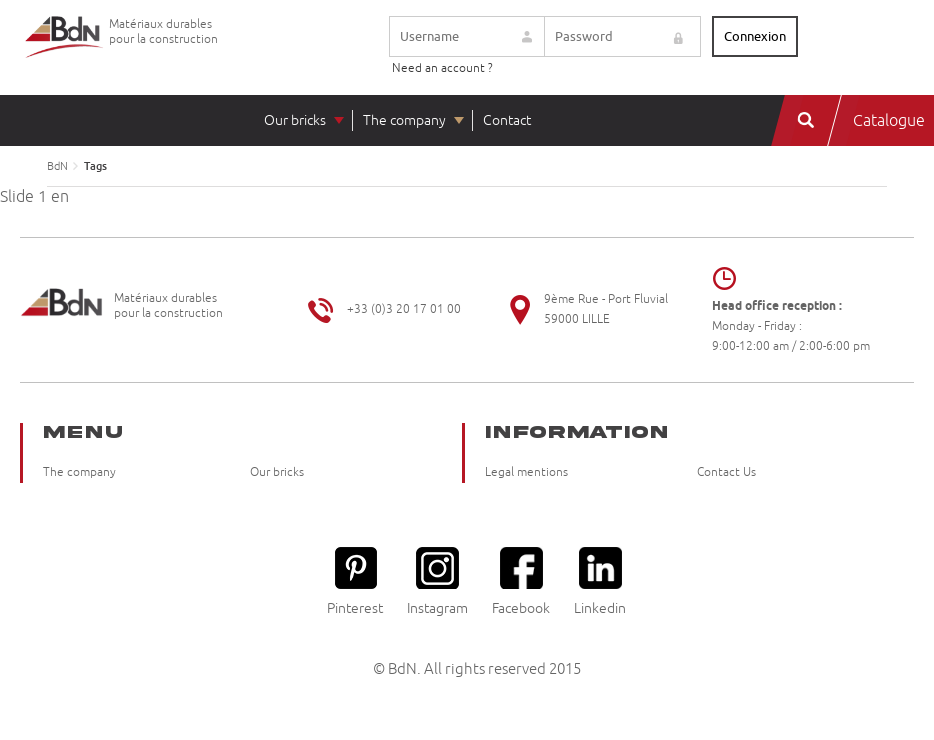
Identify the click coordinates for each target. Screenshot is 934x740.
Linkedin (600, 581)
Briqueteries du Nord (65, 52)
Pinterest (355, 581)
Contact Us (726, 472)
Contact (507, 120)
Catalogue (889, 121)
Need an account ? (442, 68)
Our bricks (295, 120)
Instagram (437, 581)
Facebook (521, 581)
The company (404, 120)
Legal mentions (526, 472)
